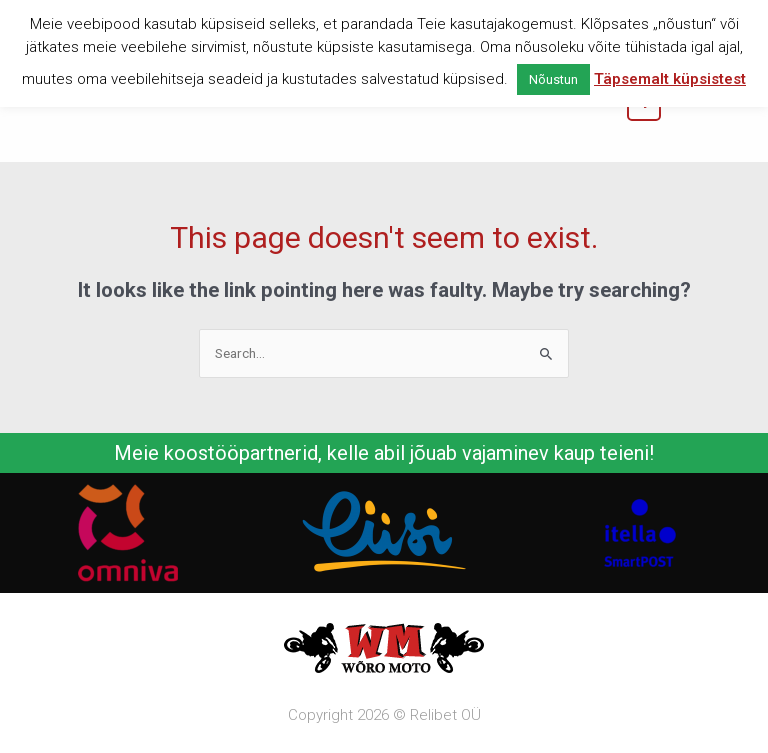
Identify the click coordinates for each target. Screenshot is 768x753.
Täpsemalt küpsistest (670, 79)
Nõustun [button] (553, 79)
